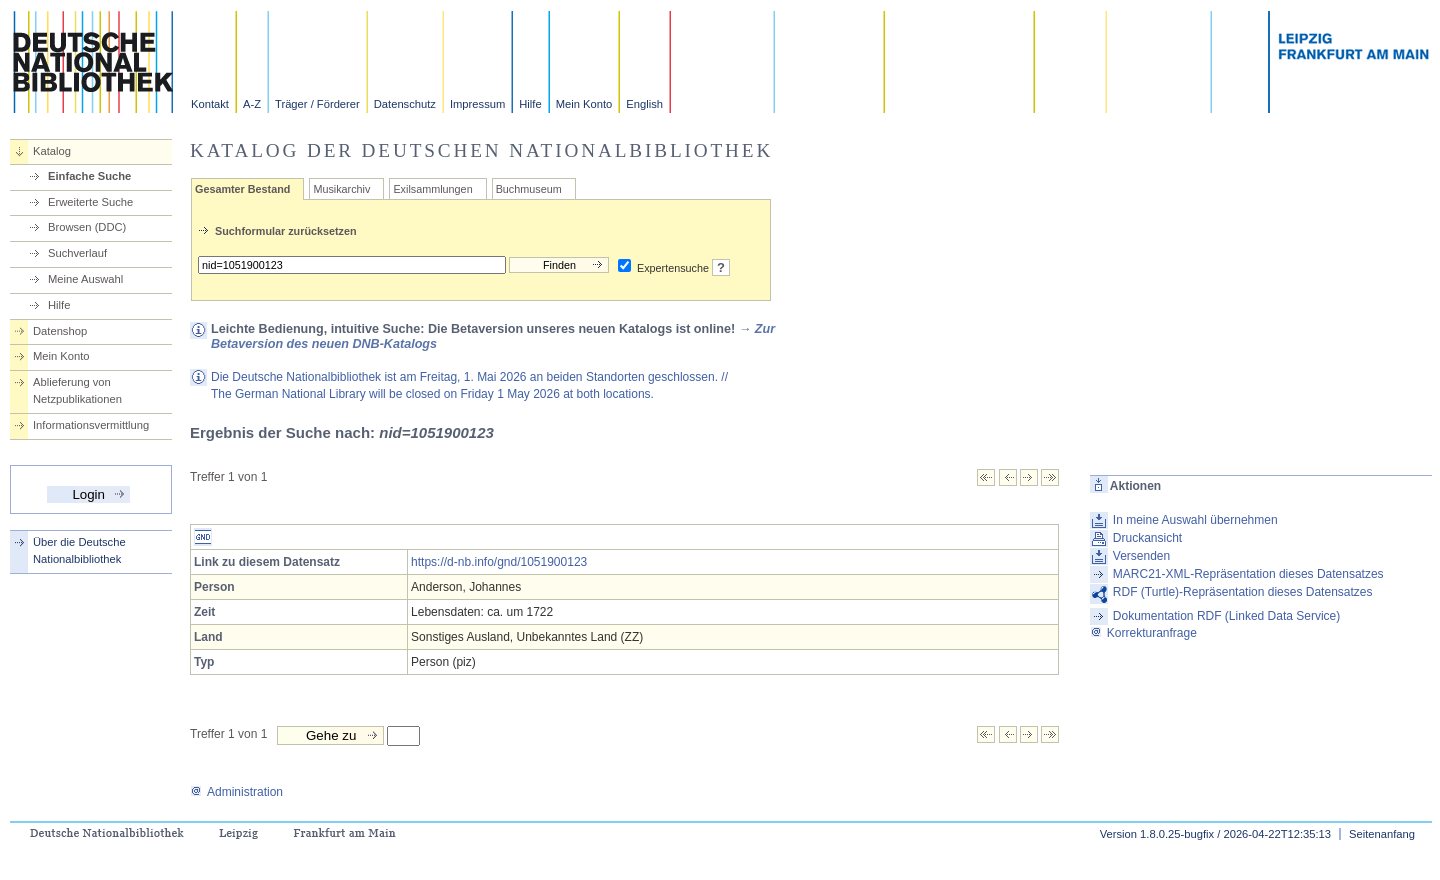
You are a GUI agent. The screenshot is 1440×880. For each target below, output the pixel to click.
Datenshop (60, 331)
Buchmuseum (529, 189)
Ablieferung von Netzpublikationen (77, 390)
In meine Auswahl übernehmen (1195, 520)
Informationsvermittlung (91, 425)
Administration (236, 792)
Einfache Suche (89, 176)
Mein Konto (584, 104)
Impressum (477, 104)
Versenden (1141, 556)
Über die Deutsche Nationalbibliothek (79, 550)
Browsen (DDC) (87, 227)
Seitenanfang (1382, 834)
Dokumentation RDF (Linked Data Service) (1226, 616)
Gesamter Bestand (242, 189)
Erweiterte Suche (90, 202)
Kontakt (210, 104)
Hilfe (530, 104)
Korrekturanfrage (1143, 633)
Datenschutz (405, 104)
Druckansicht (1147, 538)
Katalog (52, 151)
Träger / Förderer (317, 104)
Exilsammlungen (432, 189)
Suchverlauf (77, 253)
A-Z (252, 104)
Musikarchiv (341, 189)
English (644, 104)
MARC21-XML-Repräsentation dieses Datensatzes (1248, 574)
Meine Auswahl (85, 279)
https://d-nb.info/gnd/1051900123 (499, 562)
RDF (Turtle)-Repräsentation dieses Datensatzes (1243, 592)
